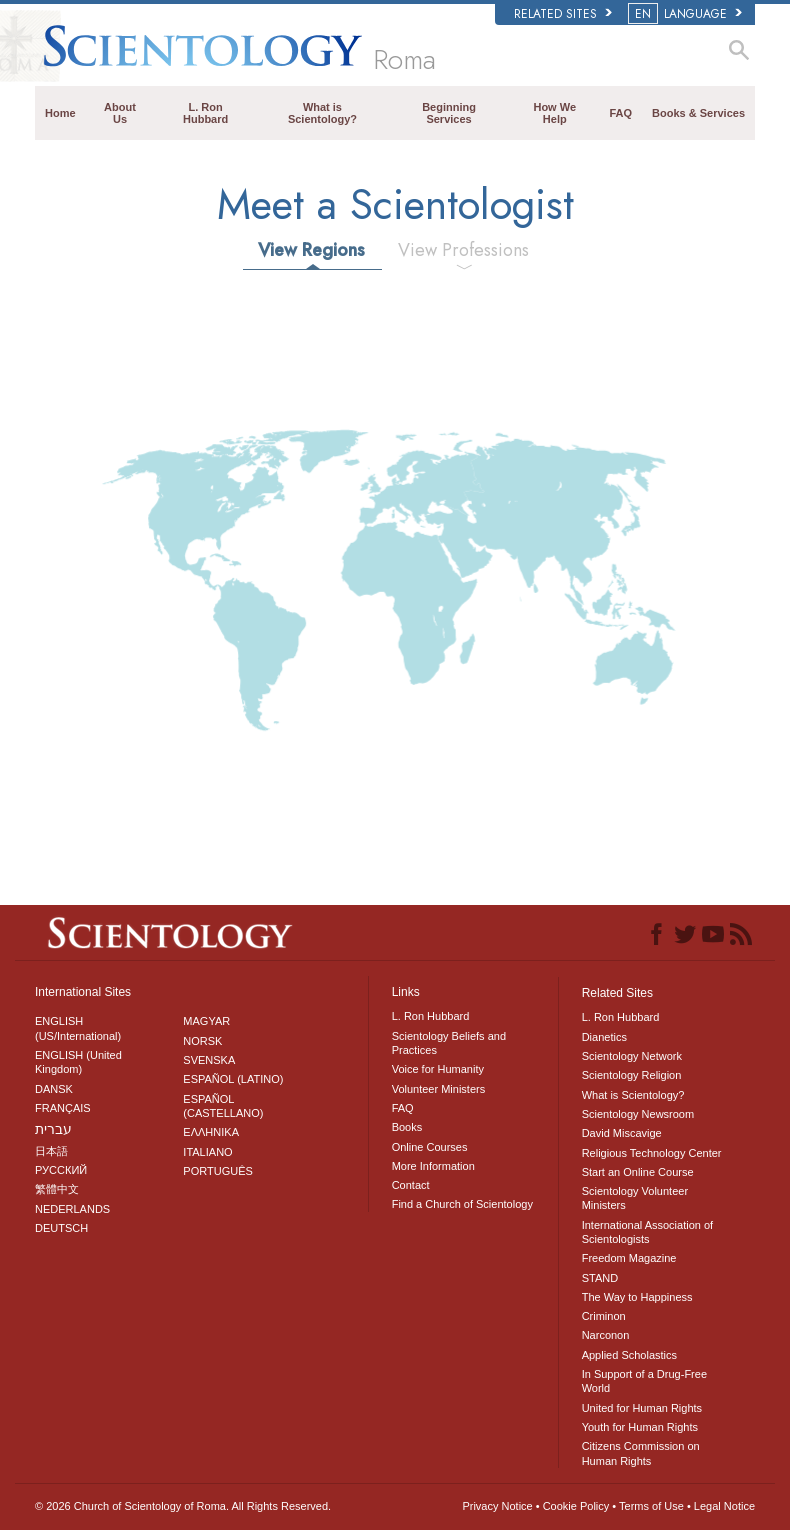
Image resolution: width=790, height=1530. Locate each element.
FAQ (620, 113)
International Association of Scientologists (647, 1232)
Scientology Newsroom (638, 1114)
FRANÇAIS (63, 1108)
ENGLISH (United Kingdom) (78, 1062)
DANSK (54, 1089)
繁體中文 (57, 1189)
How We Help (554, 113)
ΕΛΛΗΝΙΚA (211, 1132)
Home (60, 113)
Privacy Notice (497, 1506)
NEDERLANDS (72, 1209)
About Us (120, 113)
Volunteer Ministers (439, 1089)
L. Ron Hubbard (205, 113)
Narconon (606, 1335)
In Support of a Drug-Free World (644, 1381)
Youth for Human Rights (640, 1427)
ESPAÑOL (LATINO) (233, 1079)
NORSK (202, 1041)
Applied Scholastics (629, 1355)
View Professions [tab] (463, 250)
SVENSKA (209, 1060)
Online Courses (430, 1147)
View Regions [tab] (311, 250)
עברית (53, 1129)
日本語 (51, 1151)
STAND (600, 1278)
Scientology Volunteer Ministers (635, 1198)
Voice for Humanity (438, 1069)
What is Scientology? (322, 113)
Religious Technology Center (652, 1153)
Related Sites (563, 14)
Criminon (604, 1316)
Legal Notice (724, 1506)
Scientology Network (632, 1056)
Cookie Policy (576, 1506)
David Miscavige (622, 1133)
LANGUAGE (686, 14)
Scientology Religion (632, 1075)
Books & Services (698, 113)
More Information (433, 1166)
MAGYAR (206, 1021)
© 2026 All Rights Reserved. (183, 1506)
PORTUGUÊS (217, 1171)
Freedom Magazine (629, 1258)
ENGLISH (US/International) (78, 1028)
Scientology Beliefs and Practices (449, 1043)
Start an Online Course (638, 1172)
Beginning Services (449, 113)
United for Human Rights (642, 1408)
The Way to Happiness (637, 1297)
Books (407, 1127)
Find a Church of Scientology (462, 1204)
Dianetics (604, 1037)
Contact (411, 1185)
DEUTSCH (61, 1228)
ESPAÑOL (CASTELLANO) (223, 1106)
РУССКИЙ (61, 1170)
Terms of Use (651, 1506)
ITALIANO (207, 1152)
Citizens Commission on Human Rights (641, 1453)
